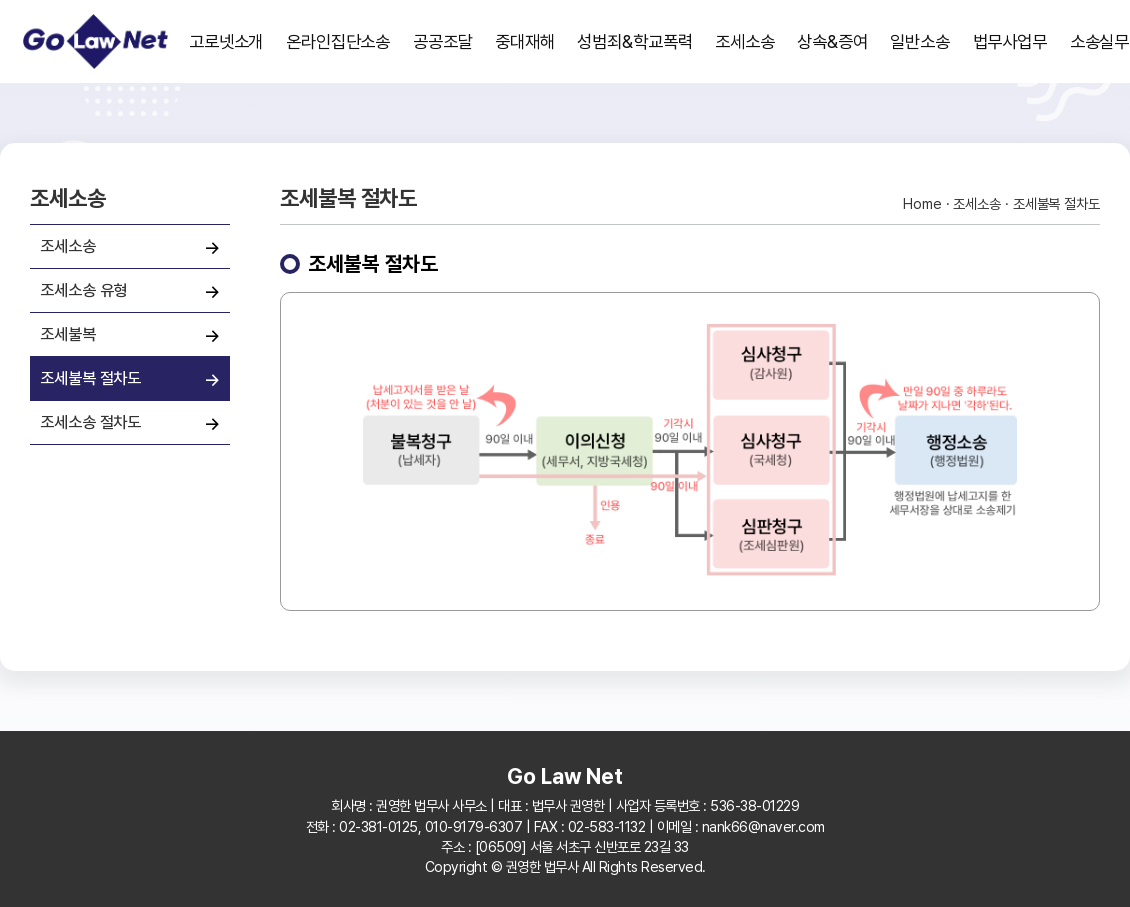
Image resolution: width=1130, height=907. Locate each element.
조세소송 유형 (83, 290)
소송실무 (1100, 41)
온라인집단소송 (338, 41)
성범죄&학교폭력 (634, 41)
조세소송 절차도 (90, 422)
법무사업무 (1010, 41)
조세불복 (68, 334)
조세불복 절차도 (90, 378)
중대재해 (525, 41)
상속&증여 (832, 41)
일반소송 (920, 41)
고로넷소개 (226, 41)
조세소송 (745, 41)
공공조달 (443, 41)
